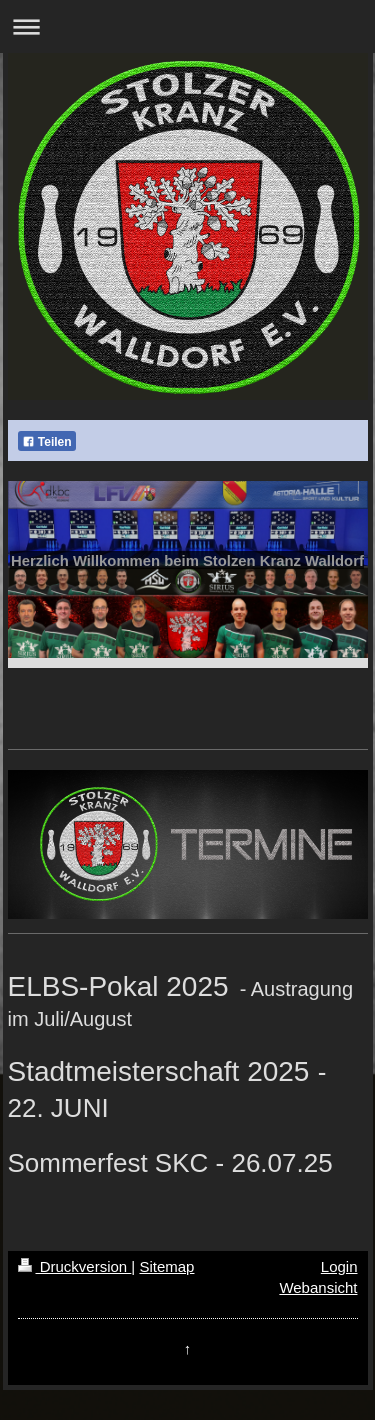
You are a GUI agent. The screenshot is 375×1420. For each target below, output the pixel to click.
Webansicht (318, 1287)
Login (339, 1266)
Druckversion (75, 1266)
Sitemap (166, 1266)
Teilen (47, 442)
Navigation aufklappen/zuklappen (187, 26)
